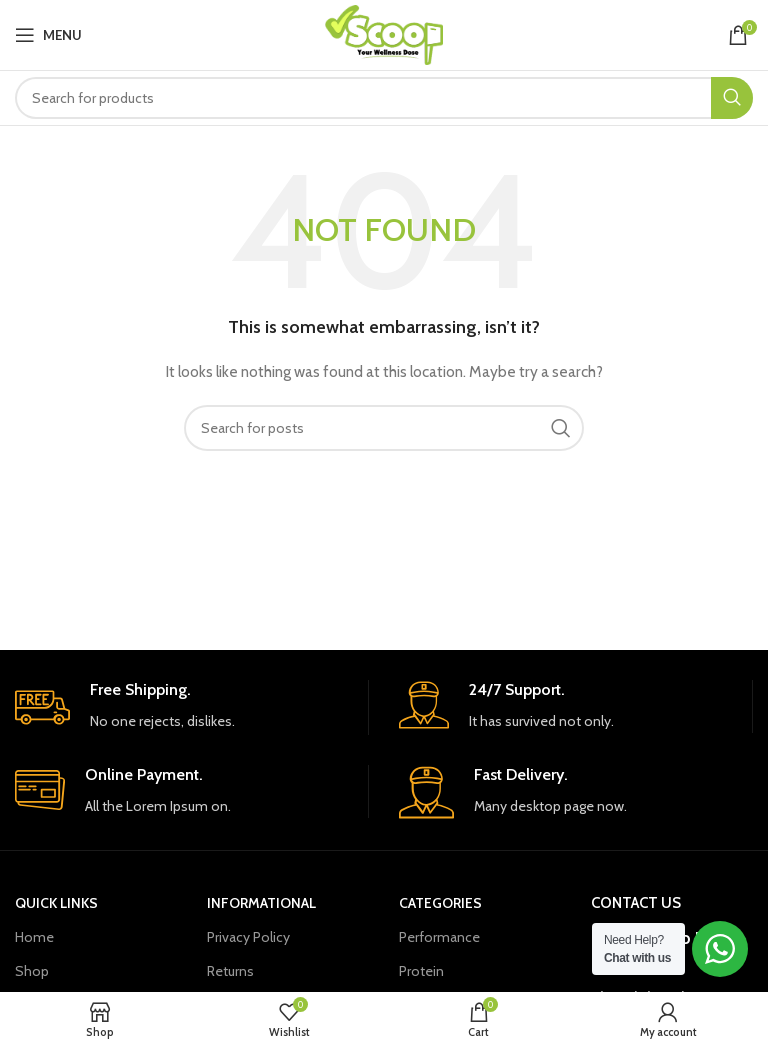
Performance (439, 937)
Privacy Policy (248, 937)
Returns (230, 971)
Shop (32, 971)
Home (34, 937)
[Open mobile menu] (48, 35)
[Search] (384, 98)
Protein (421, 971)
